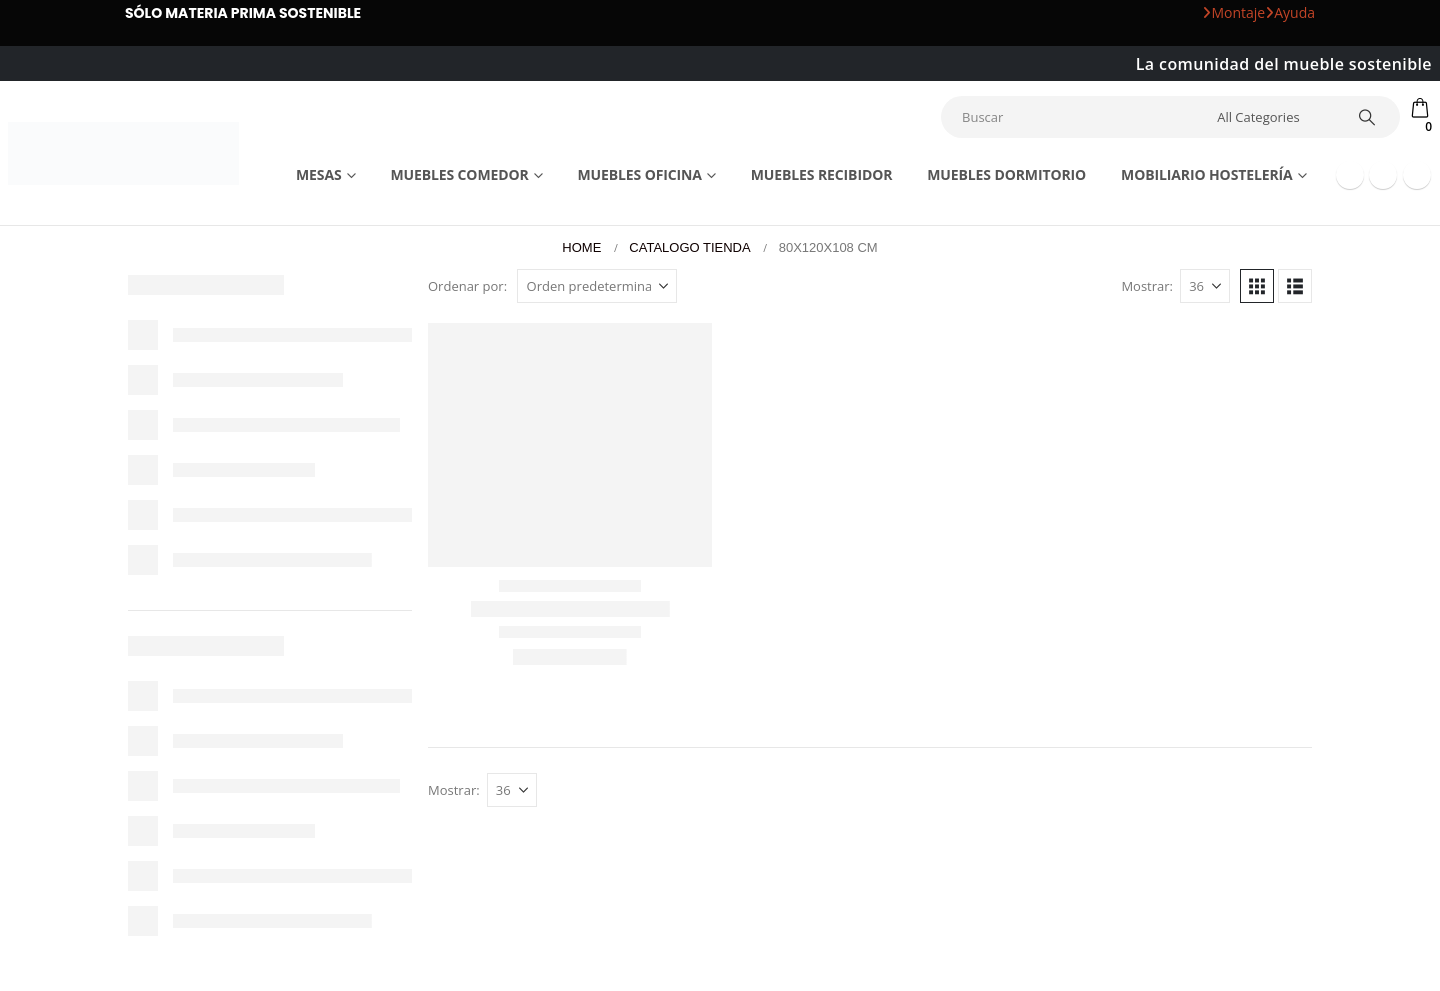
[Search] (1367, 117)
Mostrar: (1147, 286)
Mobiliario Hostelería (1207, 174)
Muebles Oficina (639, 174)
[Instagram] (1417, 175)
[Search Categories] (1273, 117)
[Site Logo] (123, 153)
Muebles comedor (459, 174)
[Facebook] (1350, 175)
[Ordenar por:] (597, 286)
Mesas (319, 174)
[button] (1257, 286)
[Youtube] (1383, 175)
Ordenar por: (467, 286)
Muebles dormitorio (1006, 174)
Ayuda (1290, 12)
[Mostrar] (1205, 286)
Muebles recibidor (822, 174)
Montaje (1233, 12)
